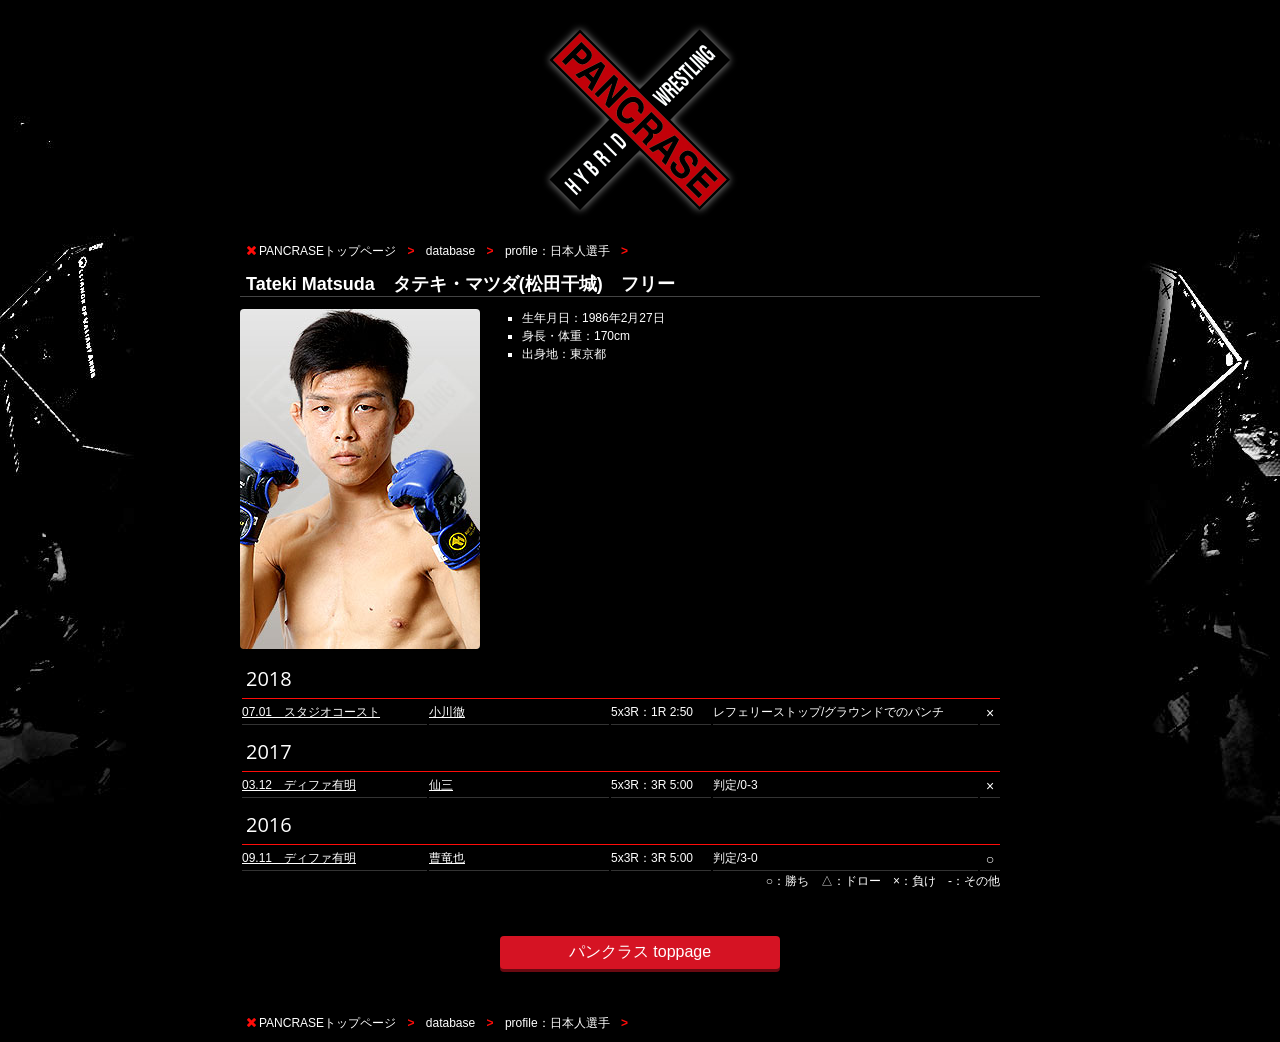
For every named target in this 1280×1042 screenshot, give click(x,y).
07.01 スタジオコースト (311, 712)
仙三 (441, 785)
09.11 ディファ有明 (299, 858)
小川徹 (447, 712)
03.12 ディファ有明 (299, 785)
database (450, 251)
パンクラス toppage (640, 951)
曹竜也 (447, 858)
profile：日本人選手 (557, 251)
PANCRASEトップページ (327, 251)
